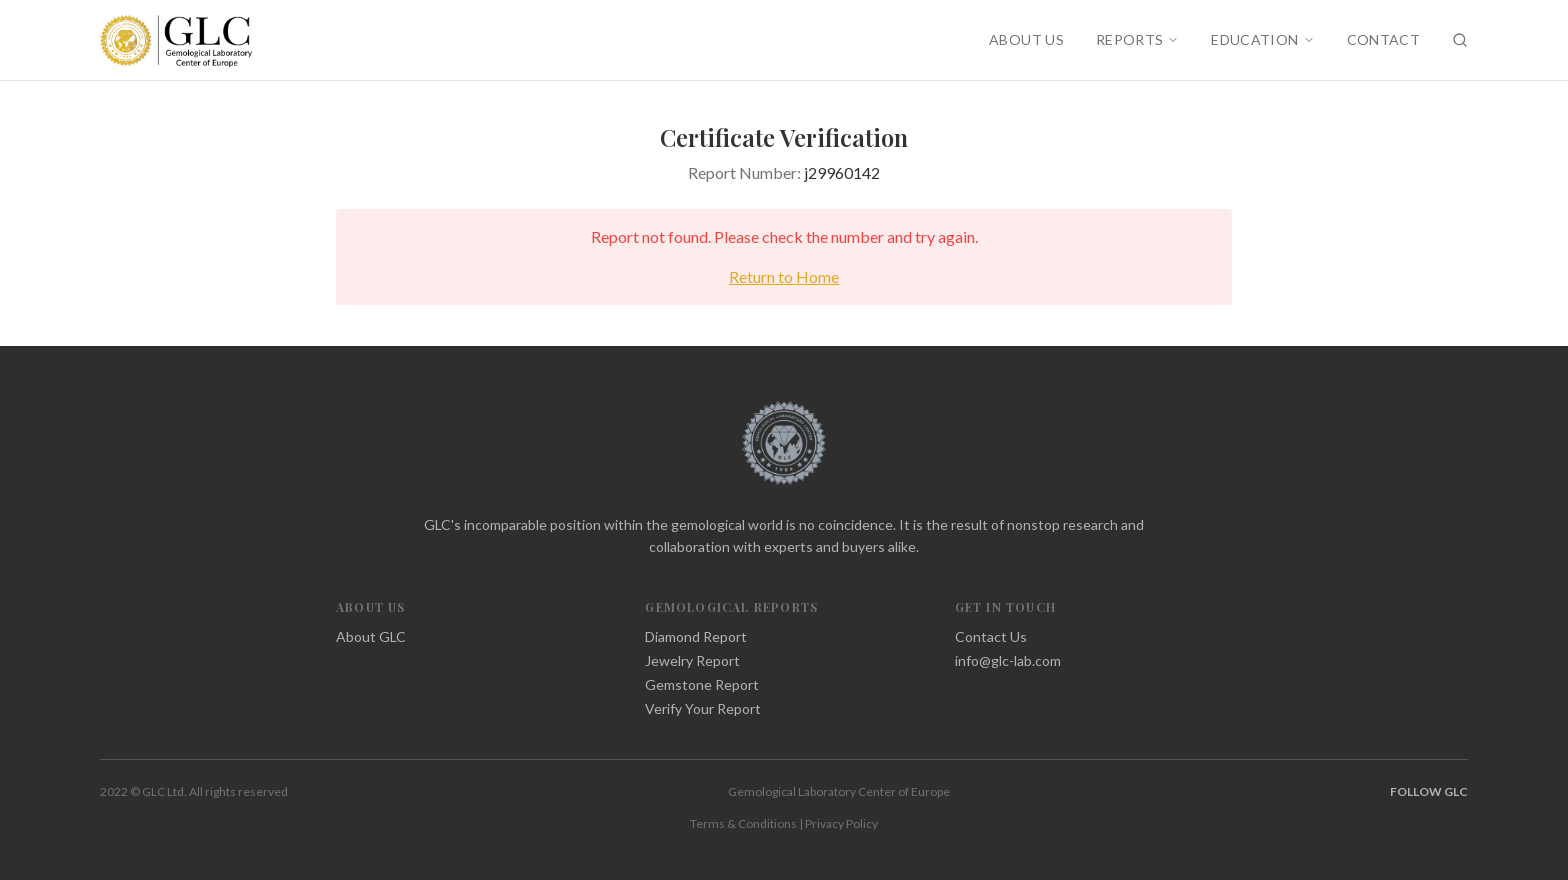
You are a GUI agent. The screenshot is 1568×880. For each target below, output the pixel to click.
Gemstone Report (702, 684)
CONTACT (1383, 39)
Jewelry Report (692, 660)
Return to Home (784, 276)
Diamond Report (696, 636)
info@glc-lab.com (1008, 660)
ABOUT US (1026, 39)
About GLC (371, 636)
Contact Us (991, 636)
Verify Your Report (703, 708)
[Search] (1460, 40)
